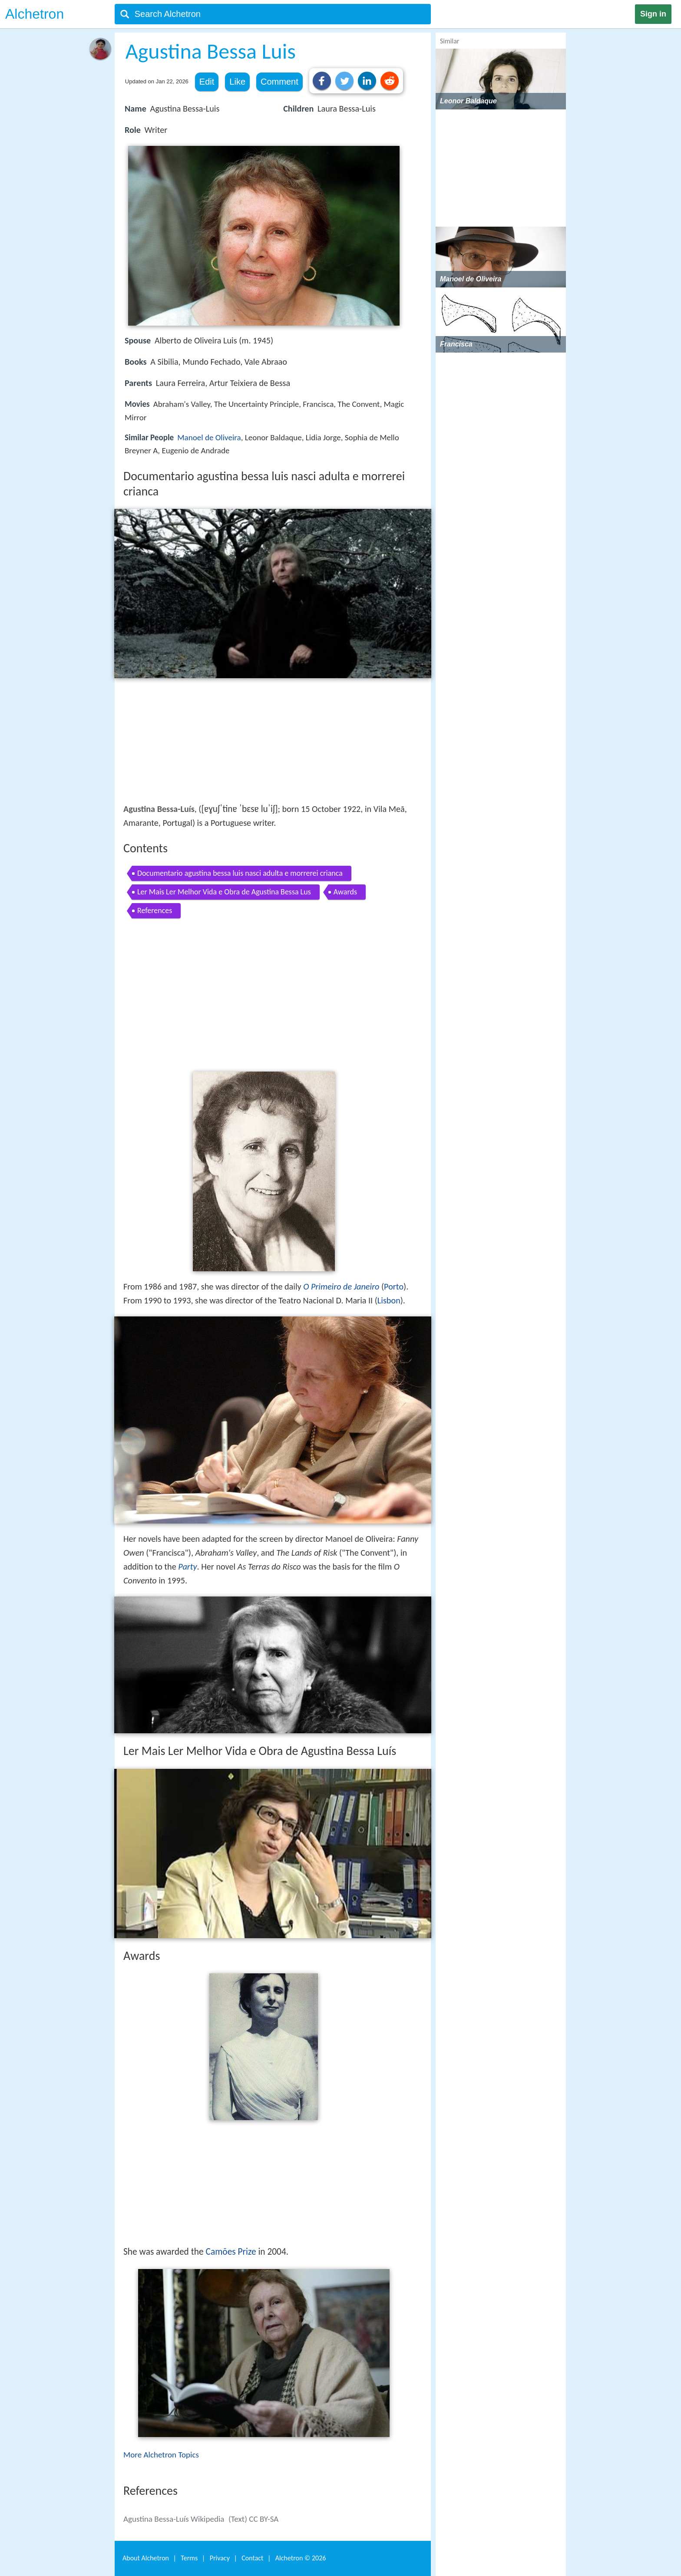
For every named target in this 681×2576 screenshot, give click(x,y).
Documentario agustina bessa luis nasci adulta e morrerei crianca (240, 873)
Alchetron (34, 14)
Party (187, 1566)
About (145, 2558)
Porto (393, 1286)
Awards (345, 892)
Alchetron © (300, 2558)
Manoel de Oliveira (209, 437)
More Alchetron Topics (161, 2455)
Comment (279, 81)
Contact (252, 2558)
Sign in (653, 14)
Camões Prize (231, 2251)
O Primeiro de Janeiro (341, 1286)
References (154, 910)
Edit (206, 81)
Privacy (220, 2558)
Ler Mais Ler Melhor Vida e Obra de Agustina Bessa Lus (224, 892)
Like (237, 81)
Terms (189, 2558)
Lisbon (388, 1300)
